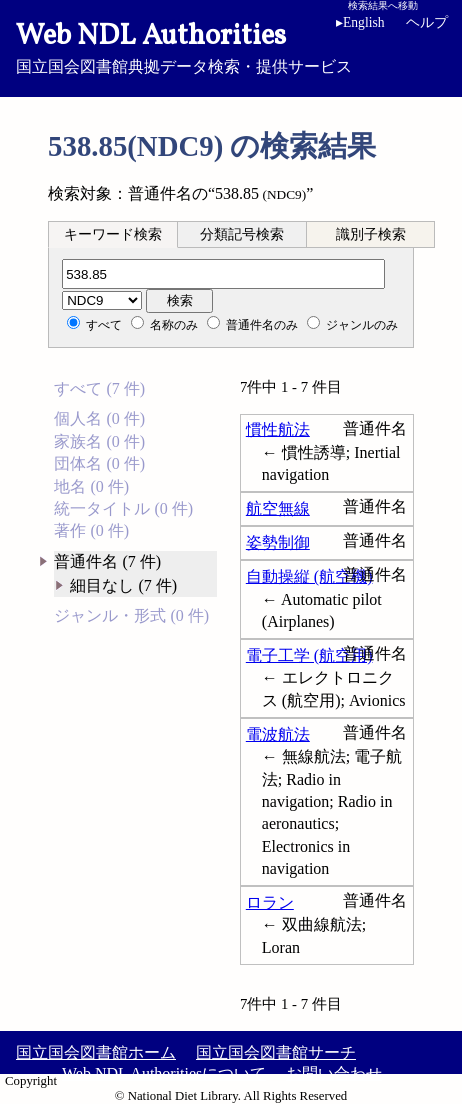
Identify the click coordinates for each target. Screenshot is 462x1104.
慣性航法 (278, 429)
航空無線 (278, 508)
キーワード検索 (113, 234)
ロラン (270, 902)
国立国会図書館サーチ (276, 1052)
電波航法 (278, 734)
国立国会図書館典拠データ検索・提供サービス (231, 46)
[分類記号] (223, 274)
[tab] (113, 234)
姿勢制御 (278, 542)
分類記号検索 (242, 234)
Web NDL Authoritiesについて (164, 1073)
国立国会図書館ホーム (96, 1052)
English (360, 22)
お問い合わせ (334, 1073)
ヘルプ (427, 22)
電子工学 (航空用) (309, 655)
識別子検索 (371, 234)
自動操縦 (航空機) (309, 576)
